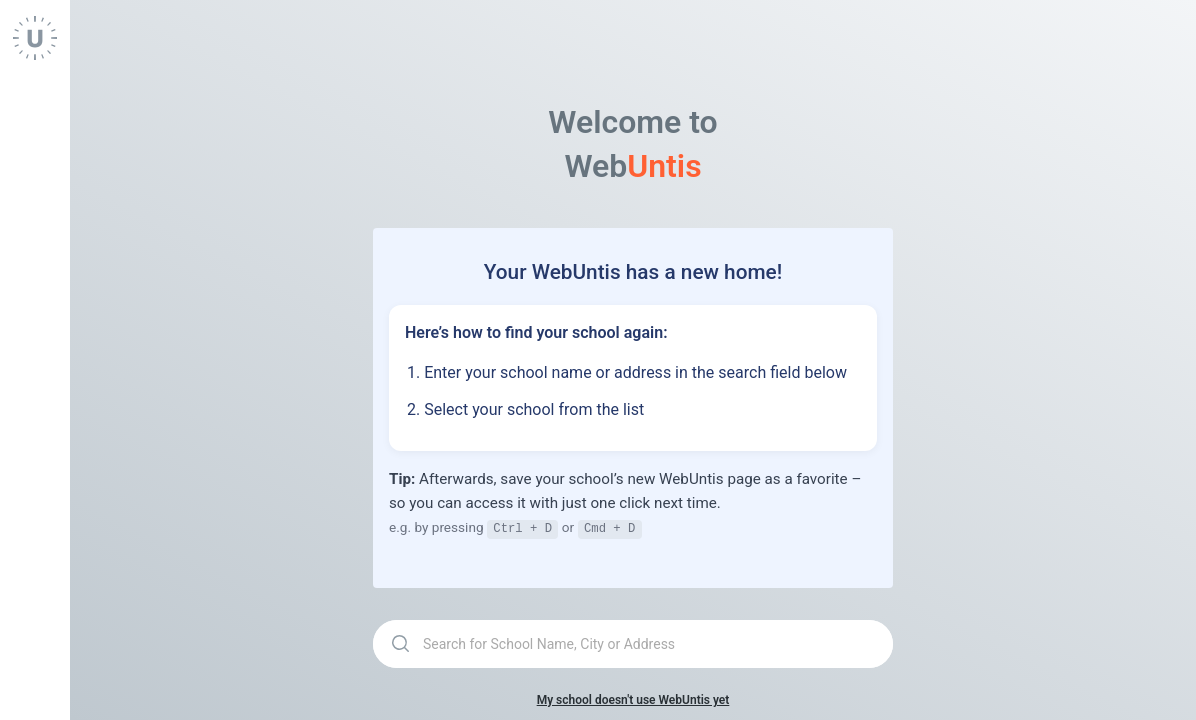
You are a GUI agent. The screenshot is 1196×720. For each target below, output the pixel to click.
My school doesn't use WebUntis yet (633, 699)
